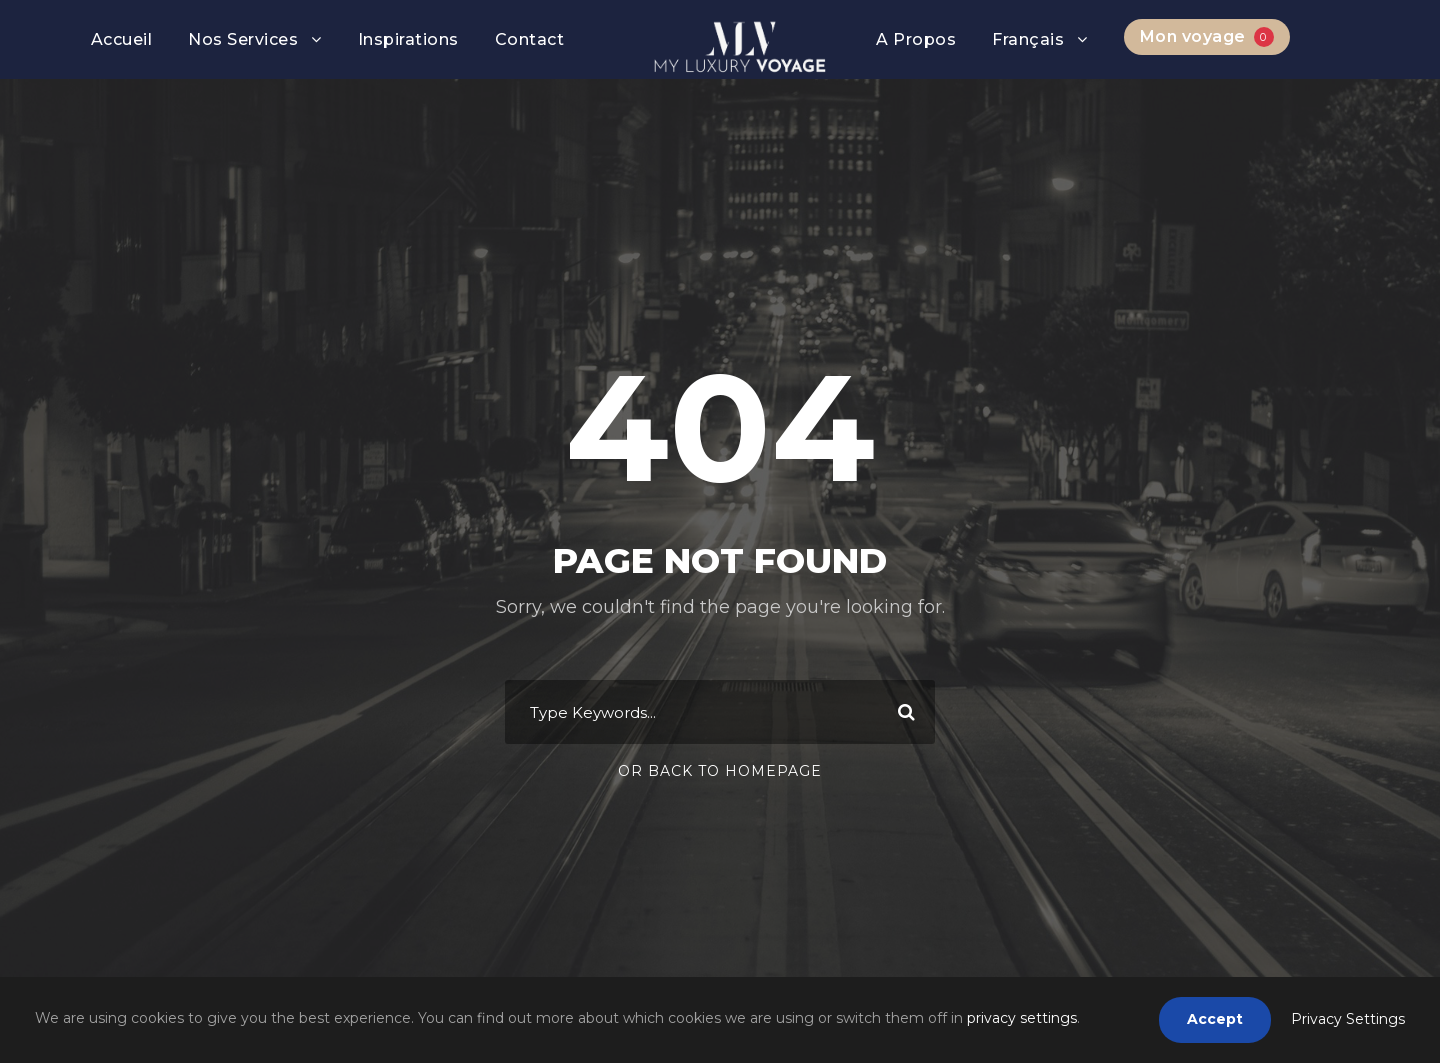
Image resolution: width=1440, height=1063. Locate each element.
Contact (530, 39)
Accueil (122, 39)
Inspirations (408, 39)
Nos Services (243, 39)
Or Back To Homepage (720, 771)
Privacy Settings (1348, 1019)
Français (1028, 39)
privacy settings (1022, 1018)
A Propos (916, 39)
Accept (1215, 1019)
